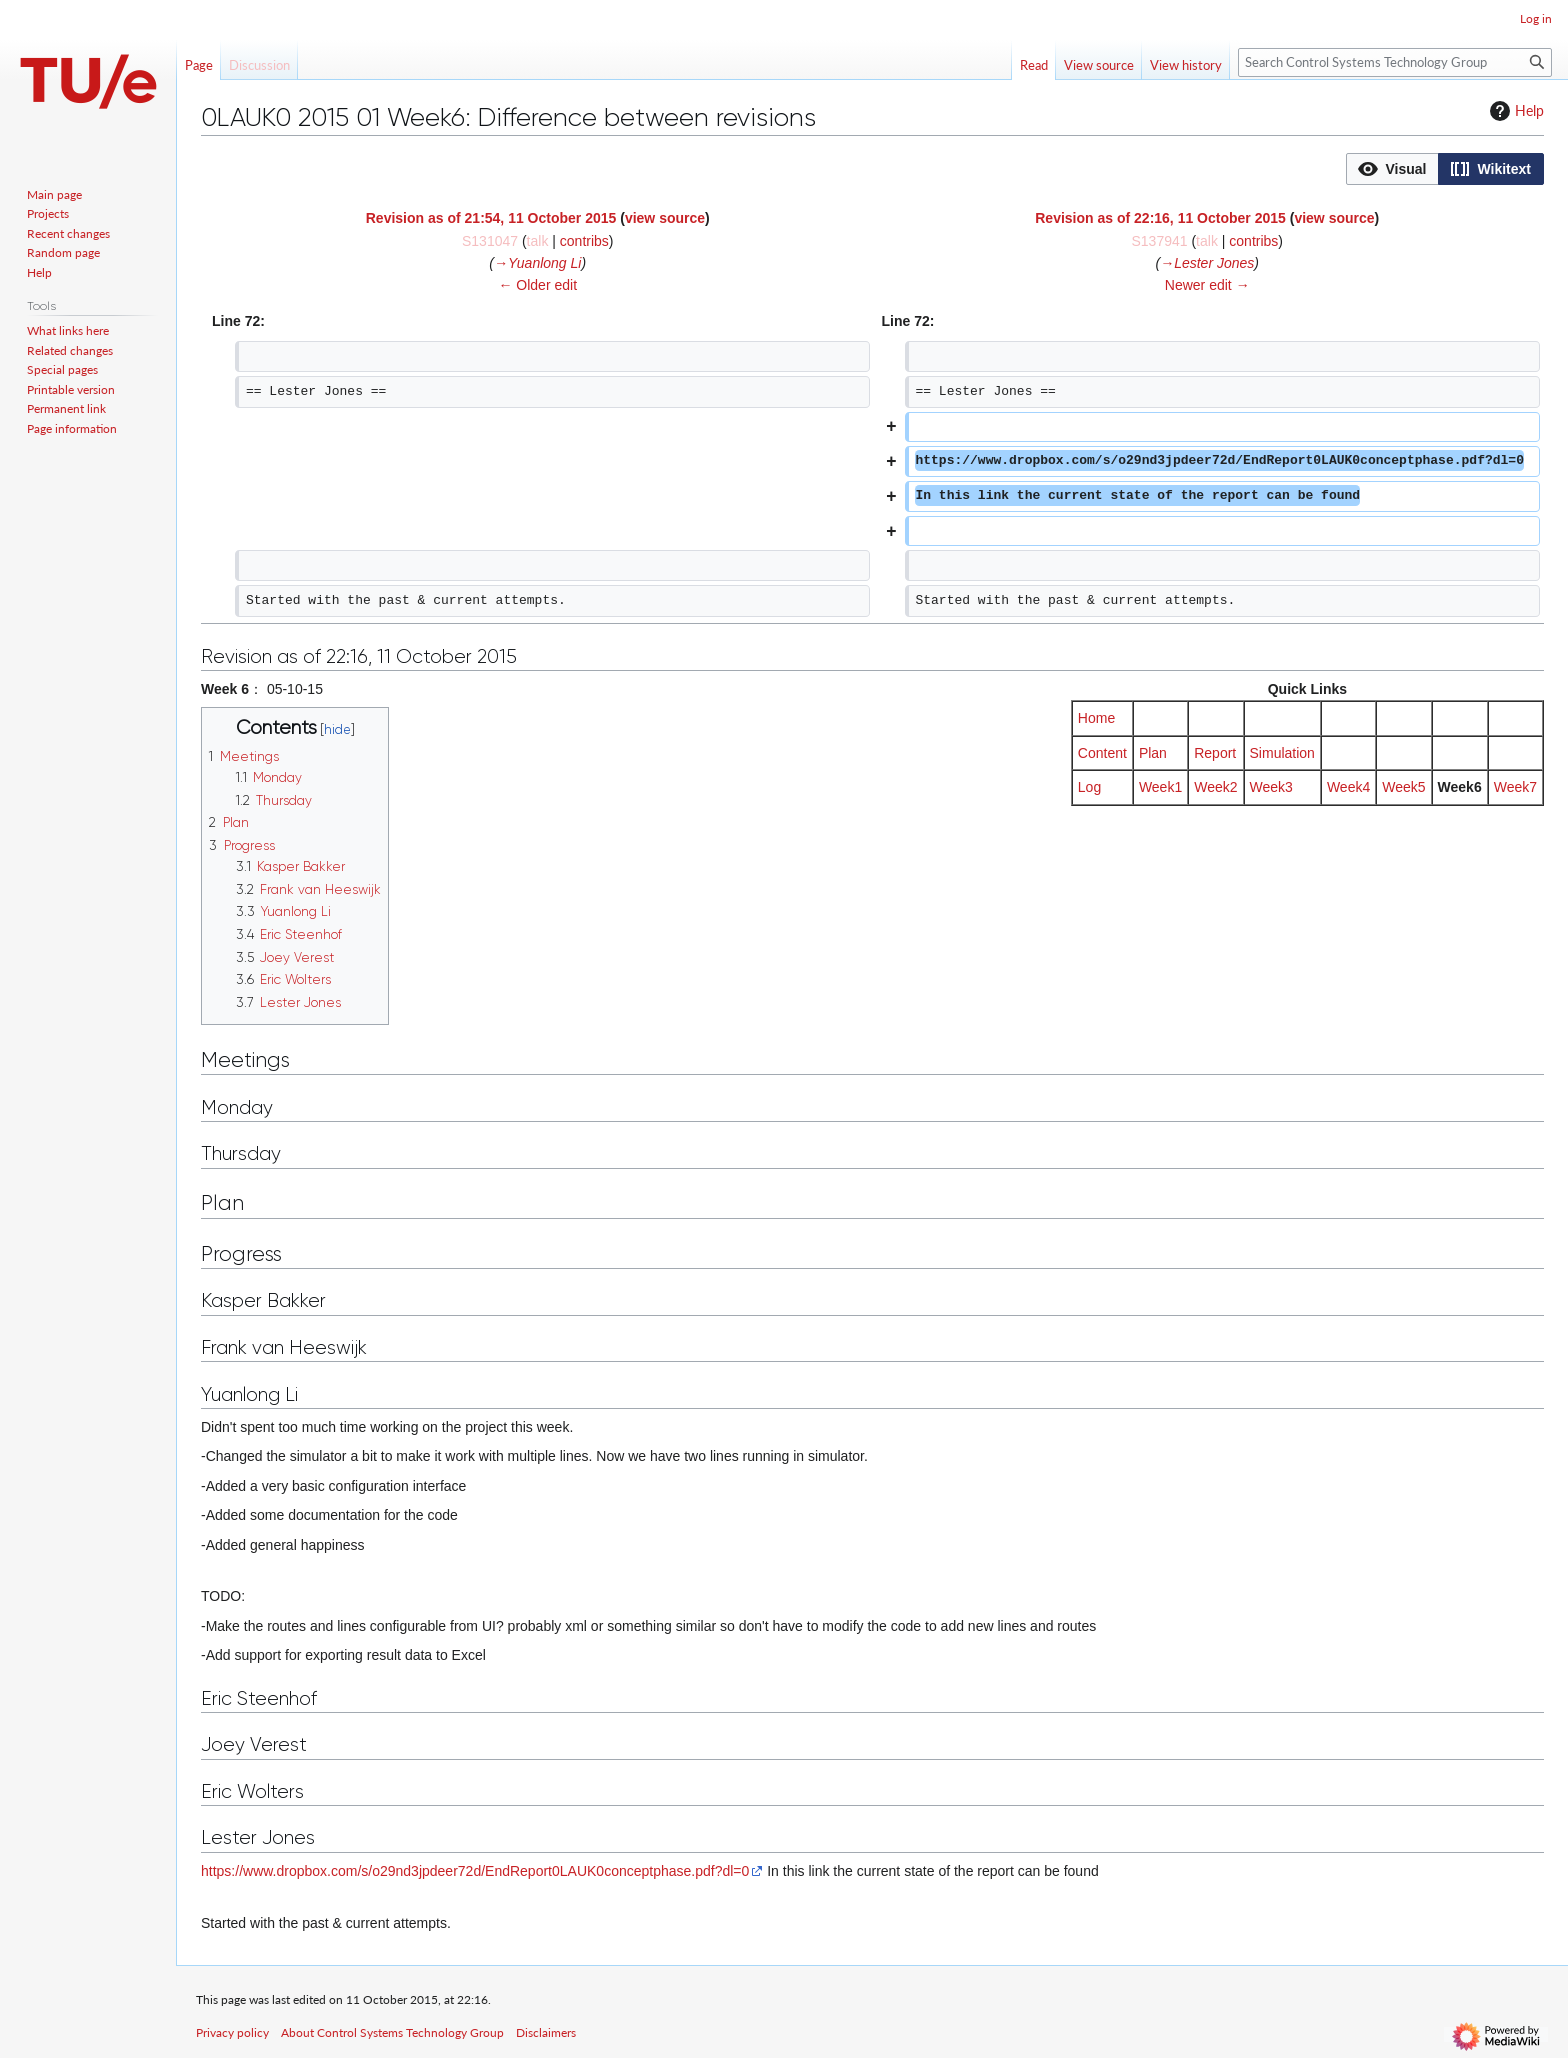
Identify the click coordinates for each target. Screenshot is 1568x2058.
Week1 (1160, 787)
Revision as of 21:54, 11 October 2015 (491, 218)
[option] (1392, 168)
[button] (1392, 169)
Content (1102, 753)
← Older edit (537, 285)
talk (538, 241)
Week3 (1271, 787)
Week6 (1460, 787)
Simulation (1282, 753)
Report (1215, 753)
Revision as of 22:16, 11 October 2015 (1160, 218)
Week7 (1515, 787)
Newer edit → (1207, 285)
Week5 (1403, 787)
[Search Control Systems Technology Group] (1395, 62)
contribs (584, 241)
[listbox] (1445, 169)
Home (1096, 718)
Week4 (1348, 787)
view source (665, 218)
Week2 (1215, 787)
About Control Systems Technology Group (392, 2032)
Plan (1153, 753)
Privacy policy (232, 2032)
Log (1089, 787)
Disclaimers (546, 2032)
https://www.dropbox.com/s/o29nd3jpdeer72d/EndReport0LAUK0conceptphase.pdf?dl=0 (475, 1871)
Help (1514, 111)
